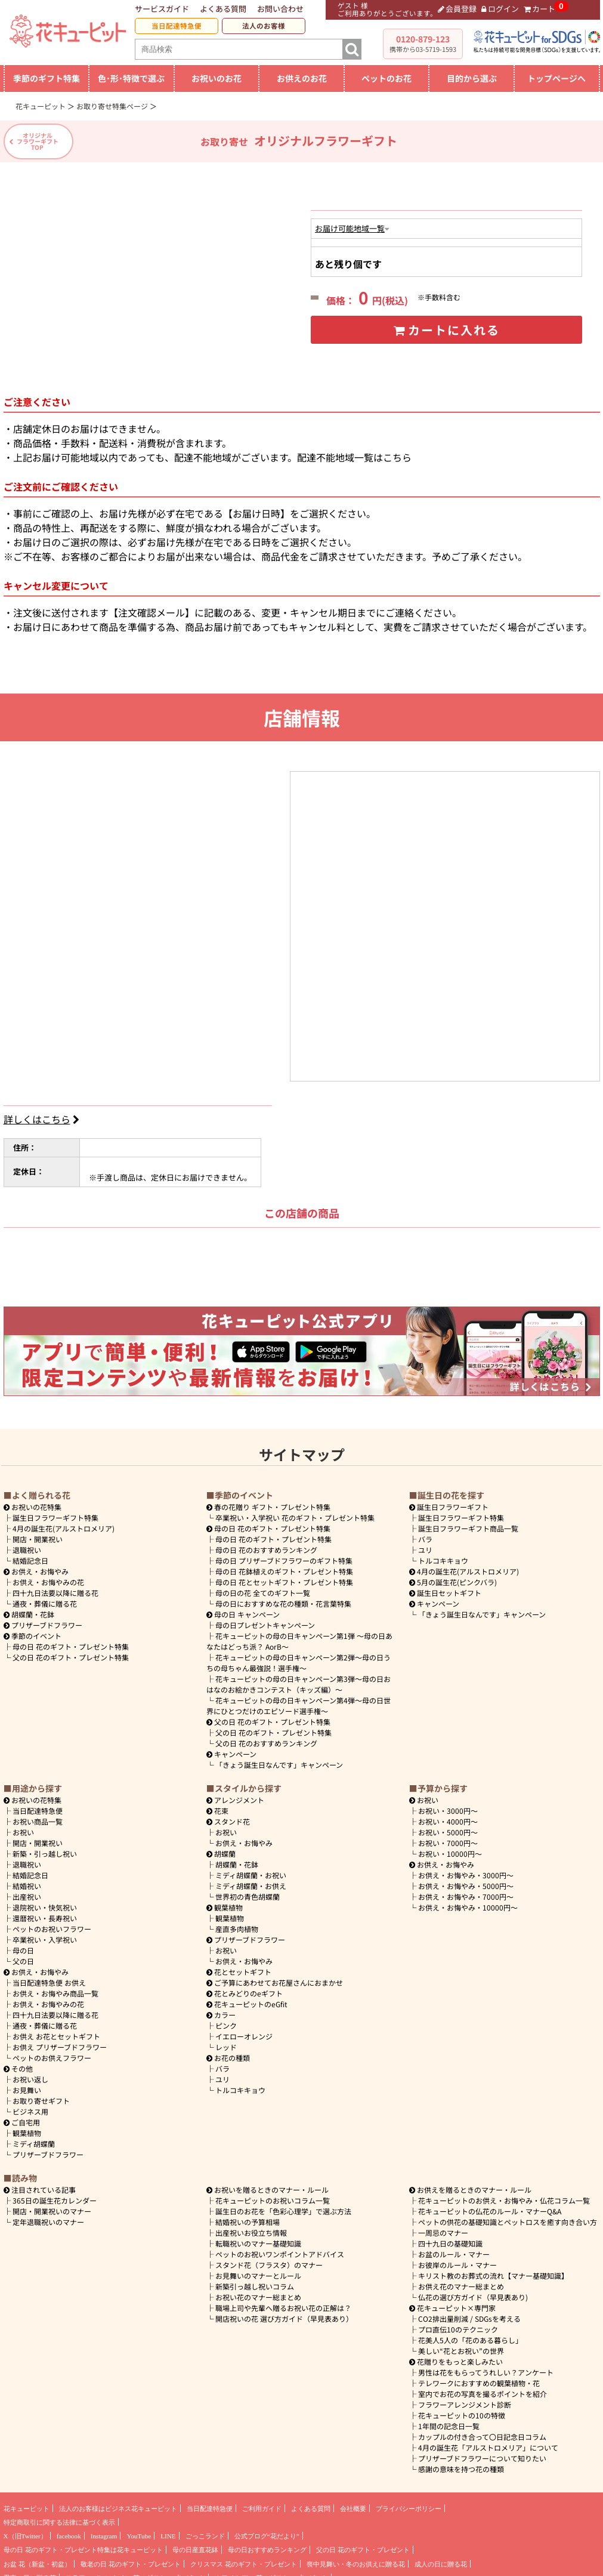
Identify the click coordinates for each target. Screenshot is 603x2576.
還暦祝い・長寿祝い (45, 1912)
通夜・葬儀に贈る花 (45, 1597)
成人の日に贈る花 (441, 2558)
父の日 (23, 1955)
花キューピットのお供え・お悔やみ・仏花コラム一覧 (504, 2194)
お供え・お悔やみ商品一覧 (55, 1987)
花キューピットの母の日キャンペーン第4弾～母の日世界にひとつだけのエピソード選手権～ (298, 1699)
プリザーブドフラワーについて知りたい (482, 2452)
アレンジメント (235, 1794)
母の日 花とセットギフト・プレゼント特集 (284, 1576)
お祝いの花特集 (36, 1501)
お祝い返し (30, 2073)
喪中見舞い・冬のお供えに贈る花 (356, 2558)
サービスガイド (162, 8)
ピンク (226, 2019)
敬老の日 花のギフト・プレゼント (131, 2558)
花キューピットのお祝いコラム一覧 (272, 2194)
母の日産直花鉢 (195, 2544)
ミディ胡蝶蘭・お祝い (250, 1869)
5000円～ (448, 1826)
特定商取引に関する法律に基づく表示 (59, 2516)
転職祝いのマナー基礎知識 (258, 2237)
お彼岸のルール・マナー (457, 2259)
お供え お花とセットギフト (56, 2030)
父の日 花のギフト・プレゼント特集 (71, 1651)
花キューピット (27, 2502)
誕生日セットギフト (445, 1587)
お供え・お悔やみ (40, 1565)
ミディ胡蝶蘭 (34, 2138)
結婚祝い (27, 1880)
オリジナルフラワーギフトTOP (38, 141)
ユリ (425, 1544)
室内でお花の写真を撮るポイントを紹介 (482, 2388)
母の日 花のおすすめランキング (266, 1544)
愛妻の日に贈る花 (30, 2571)
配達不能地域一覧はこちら (354, 451)
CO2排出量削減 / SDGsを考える (469, 2312)
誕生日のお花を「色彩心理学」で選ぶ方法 (283, 2205)
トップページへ (556, 78)
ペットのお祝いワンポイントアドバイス (279, 2248)
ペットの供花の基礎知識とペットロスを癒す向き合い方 (507, 2216)
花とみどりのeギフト (244, 1987)
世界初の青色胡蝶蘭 (247, 1890)
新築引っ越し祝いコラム (254, 2280)
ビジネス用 (30, 2105)
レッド (226, 2041)
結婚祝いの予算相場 (247, 2216)
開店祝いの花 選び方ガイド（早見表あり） (284, 2312)
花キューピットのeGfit (247, 1998)
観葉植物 (27, 2127)
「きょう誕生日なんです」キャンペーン (279, 1759)
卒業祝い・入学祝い (45, 1933)
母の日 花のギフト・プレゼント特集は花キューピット (83, 2544)
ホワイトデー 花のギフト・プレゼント (271, 2571)
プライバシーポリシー (408, 2502)
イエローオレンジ (244, 2030)
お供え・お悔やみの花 (48, 1576)
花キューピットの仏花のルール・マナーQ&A (489, 2205)
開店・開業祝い (38, 1533)
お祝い (23, 1826)
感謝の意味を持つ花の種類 (461, 2463)
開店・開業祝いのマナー (52, 2205)
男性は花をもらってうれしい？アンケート (485, 2366)
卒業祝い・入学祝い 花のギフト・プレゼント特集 (295, 1511)
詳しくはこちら (43, 1113)
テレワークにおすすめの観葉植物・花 (479, 2377)
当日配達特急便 (176, 25)
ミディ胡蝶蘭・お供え (250, 1880)
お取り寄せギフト (41, 2095)
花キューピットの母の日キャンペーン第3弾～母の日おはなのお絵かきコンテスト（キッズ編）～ (298, 1678)
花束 (217, 1804)
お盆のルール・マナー (454, 2248)
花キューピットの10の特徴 (461, 2409)
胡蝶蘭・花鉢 (29, 1608)
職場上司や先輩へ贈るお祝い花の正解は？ (283, 2302)
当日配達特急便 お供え (49, 1976)
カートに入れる (446, 329)
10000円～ (450, 1847)
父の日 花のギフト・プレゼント (363, 2544)
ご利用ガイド (262, 2502)
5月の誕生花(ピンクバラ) (453, 1576)
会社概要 (353, 2502)
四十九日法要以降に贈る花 (55, 1587)
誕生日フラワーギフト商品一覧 (468, 1522)
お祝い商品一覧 (38, 1815)
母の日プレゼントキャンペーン (265, 1619)
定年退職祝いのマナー (48, 2216)
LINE (167, 2530)
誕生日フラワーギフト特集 (55, 1511)
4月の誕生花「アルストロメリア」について (488, 2441)
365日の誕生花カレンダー (55, 2194)
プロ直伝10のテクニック (458, 2323)
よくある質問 (223, 8)
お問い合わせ (280, 8)
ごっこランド (205, 2530)
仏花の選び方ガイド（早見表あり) (473, 2291)
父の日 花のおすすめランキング (266, 1737)
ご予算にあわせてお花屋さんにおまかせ (275, 1976)
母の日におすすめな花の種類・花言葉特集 (283, 1597)
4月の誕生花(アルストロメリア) (64, 1522)
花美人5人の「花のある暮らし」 (470, 2334)
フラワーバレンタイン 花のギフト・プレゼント (135, 2571)
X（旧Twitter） (25, 2530)
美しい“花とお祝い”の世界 (461, 2345)
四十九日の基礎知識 (450, 2237)
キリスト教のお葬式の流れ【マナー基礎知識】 (493, 2269)
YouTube (138, 2530)
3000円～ (448, 1804)
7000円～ (448, 1837)
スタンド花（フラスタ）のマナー (269, 2259)
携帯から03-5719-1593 (422, 49)
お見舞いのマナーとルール (258, 2269)
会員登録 (457, 8)
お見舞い (27, 2084)
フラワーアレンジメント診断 (464, 2398)
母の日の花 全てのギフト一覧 (262, 1587)
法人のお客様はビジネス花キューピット (118, 2502)
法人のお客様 (263, 25)
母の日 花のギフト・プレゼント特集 (71, 1640)
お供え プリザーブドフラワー (60, 2041)
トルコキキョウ (443, 1554)
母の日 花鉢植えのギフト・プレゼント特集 (284, 1565)
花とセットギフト (239, 1966)
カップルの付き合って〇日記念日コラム (482, 2431)
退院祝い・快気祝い (45, 1901)
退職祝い (27, 1544)
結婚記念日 (30, 1554)
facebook (69, 2530)
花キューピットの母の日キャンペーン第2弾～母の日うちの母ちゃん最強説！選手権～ (298, 1656)
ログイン (500, 8)
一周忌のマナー (443, 2226)
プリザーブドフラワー (43, 1619)
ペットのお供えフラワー (52, 2052)
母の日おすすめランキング (267, 2544)
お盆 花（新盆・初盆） (37, 2558)
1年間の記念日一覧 (449, 2420)
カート (540, 8)
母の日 (23, 1944)
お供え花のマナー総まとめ (461, 2280)
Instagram (104, 2530)
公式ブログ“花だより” (266, 2530)
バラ (425, 1533)
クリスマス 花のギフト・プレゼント (243, 2558)
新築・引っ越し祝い (45, 1847)
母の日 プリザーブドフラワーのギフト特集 (283, 1554)
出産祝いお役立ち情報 (251, 2226)
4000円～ (448, 1815)
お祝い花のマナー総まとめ (258, 2291)
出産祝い (27, 1890)
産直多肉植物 (236, 1923)
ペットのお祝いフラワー (52, 1923)
